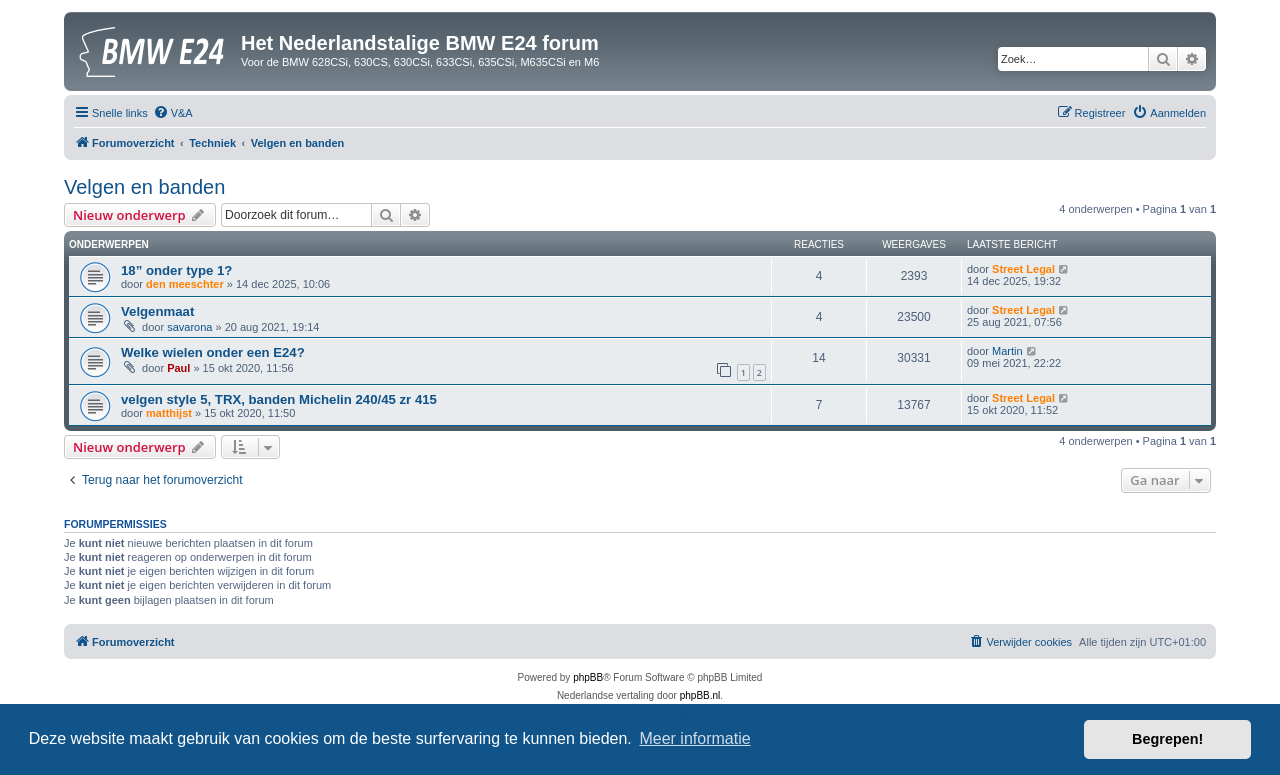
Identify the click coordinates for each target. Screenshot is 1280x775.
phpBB (588, 677)
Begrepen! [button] (1167, 739)
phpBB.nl (700, 695)
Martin (1007, 351)
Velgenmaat (157, 311)
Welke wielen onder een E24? (213, 352)
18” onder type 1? (176, 270)
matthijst (169, 413)
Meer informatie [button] (694, 738)
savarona (189, 327)
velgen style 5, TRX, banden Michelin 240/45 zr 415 (279, 399)
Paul (178, 368)
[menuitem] (173, 113)
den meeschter (185, 284)
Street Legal (1023, 269)
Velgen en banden (144, 187)
